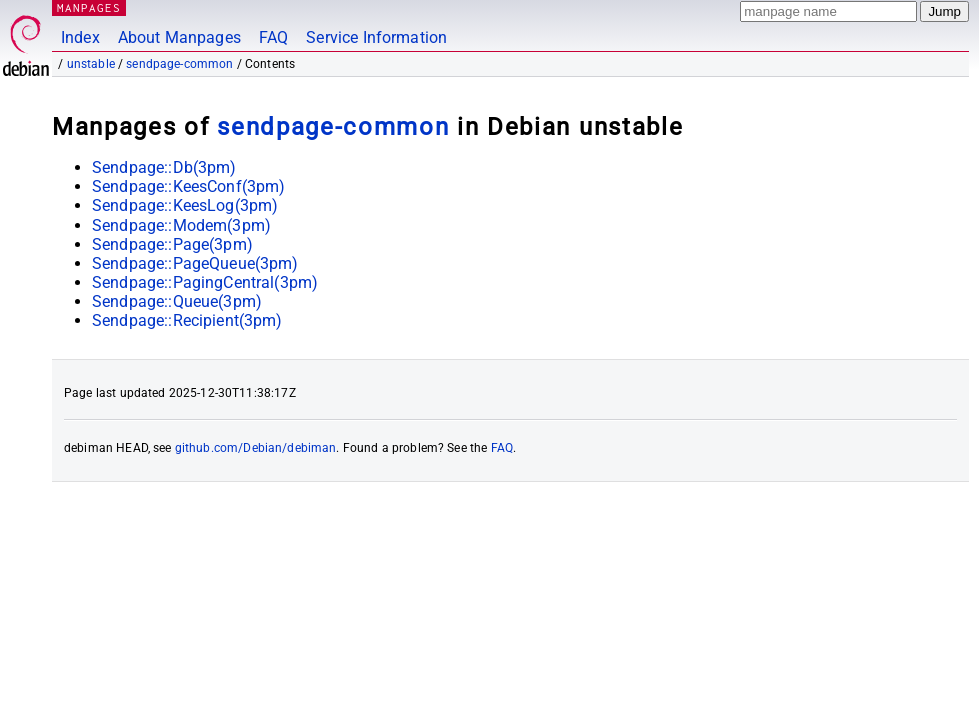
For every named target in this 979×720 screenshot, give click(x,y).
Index (80, 37)
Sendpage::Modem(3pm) (181, 225)
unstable (91, 64)
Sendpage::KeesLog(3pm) (185, 205)
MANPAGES (89, 7)
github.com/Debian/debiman (256, 448)
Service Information (376, 37)
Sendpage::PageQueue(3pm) (195, 263)
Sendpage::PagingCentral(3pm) (205, 282)
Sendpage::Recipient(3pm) (187, 320)
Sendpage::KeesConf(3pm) (188, 186)
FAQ (273, 37)
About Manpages (179, 37)
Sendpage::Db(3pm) (164, 167)
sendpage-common (179, 64)
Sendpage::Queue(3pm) (177, 301)
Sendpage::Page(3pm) (172, 244)
